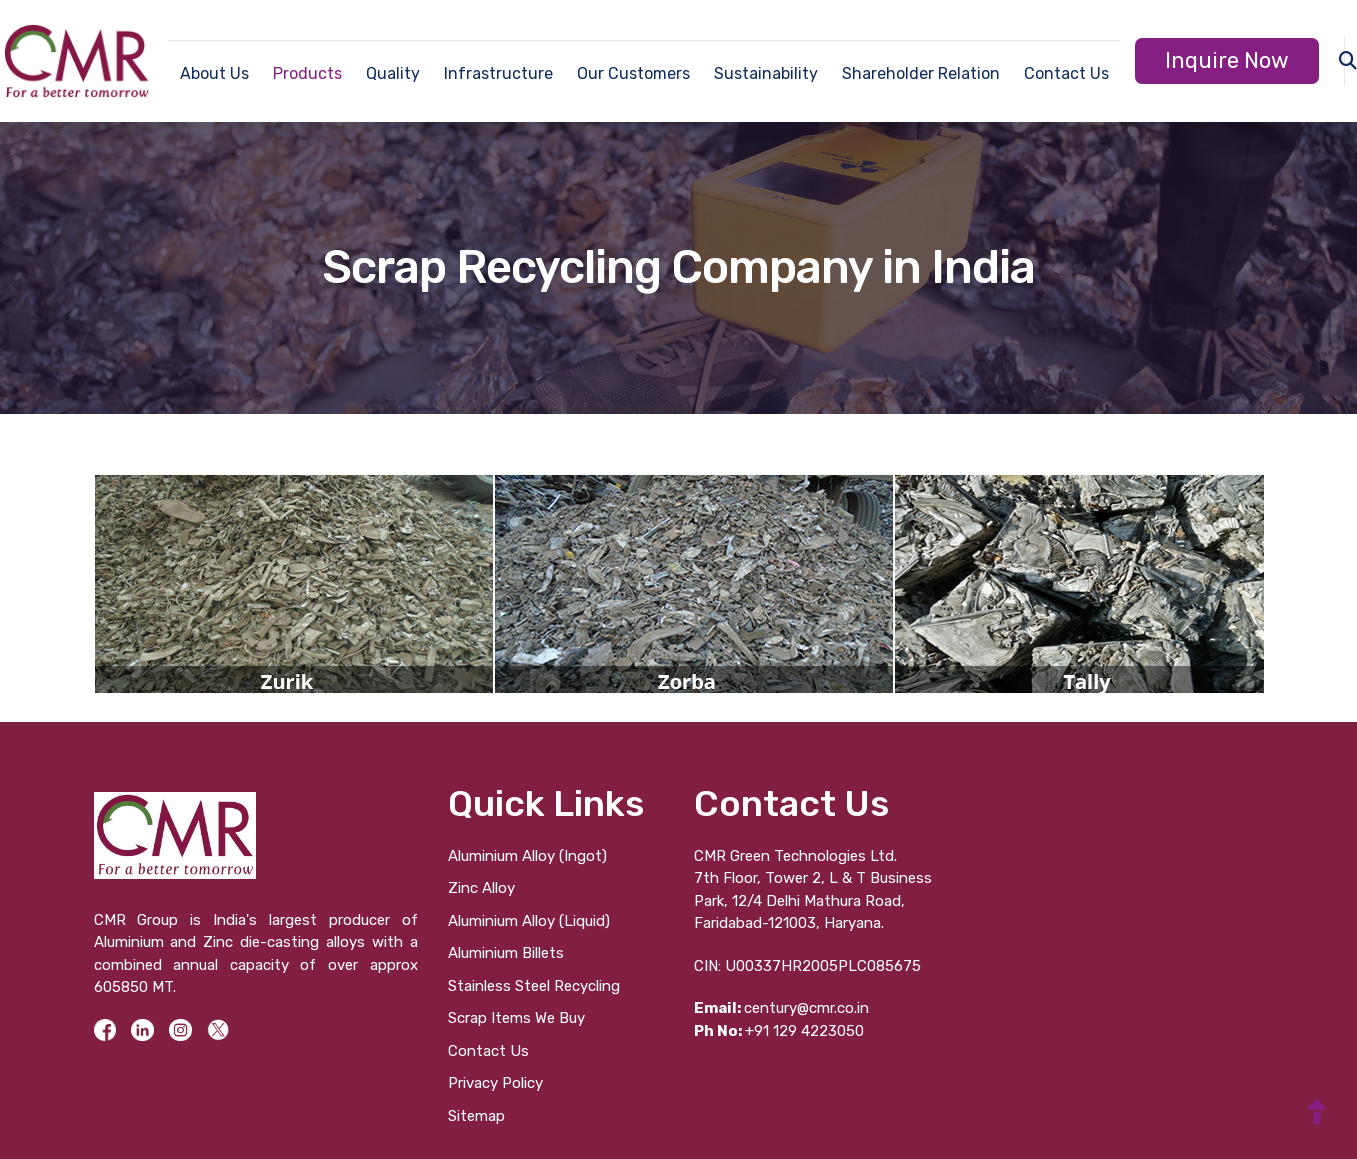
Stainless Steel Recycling (534, 986)
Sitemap (476, 1116)
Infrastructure (498, 73)
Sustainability (766, 73)
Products (307, 73)
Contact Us (1066, 73)
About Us (214, 73)
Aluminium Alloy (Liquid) (529, 921)
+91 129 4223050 (779, 1031)
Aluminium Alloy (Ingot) (527, 856)
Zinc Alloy (481, 888)
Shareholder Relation (921, 73)
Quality (393, 73)
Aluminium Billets (506, 953)
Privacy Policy (495, 1083)
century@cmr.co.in (781, 1008)
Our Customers (633, 73)
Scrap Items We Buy (516, 1018)
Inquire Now (1227, 60)
